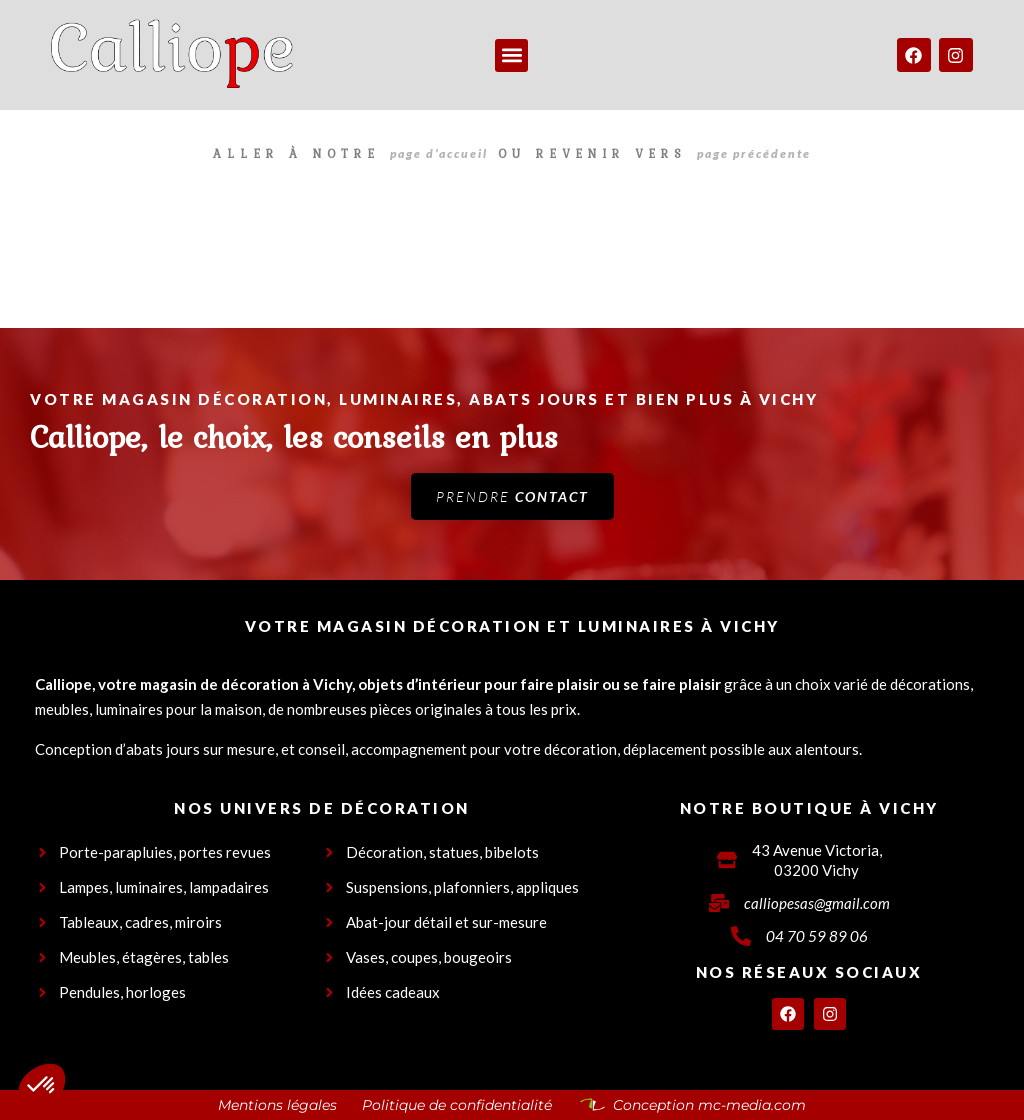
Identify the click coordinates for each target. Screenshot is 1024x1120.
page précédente (754, 153)
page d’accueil (439, 153)
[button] (511, 55)
